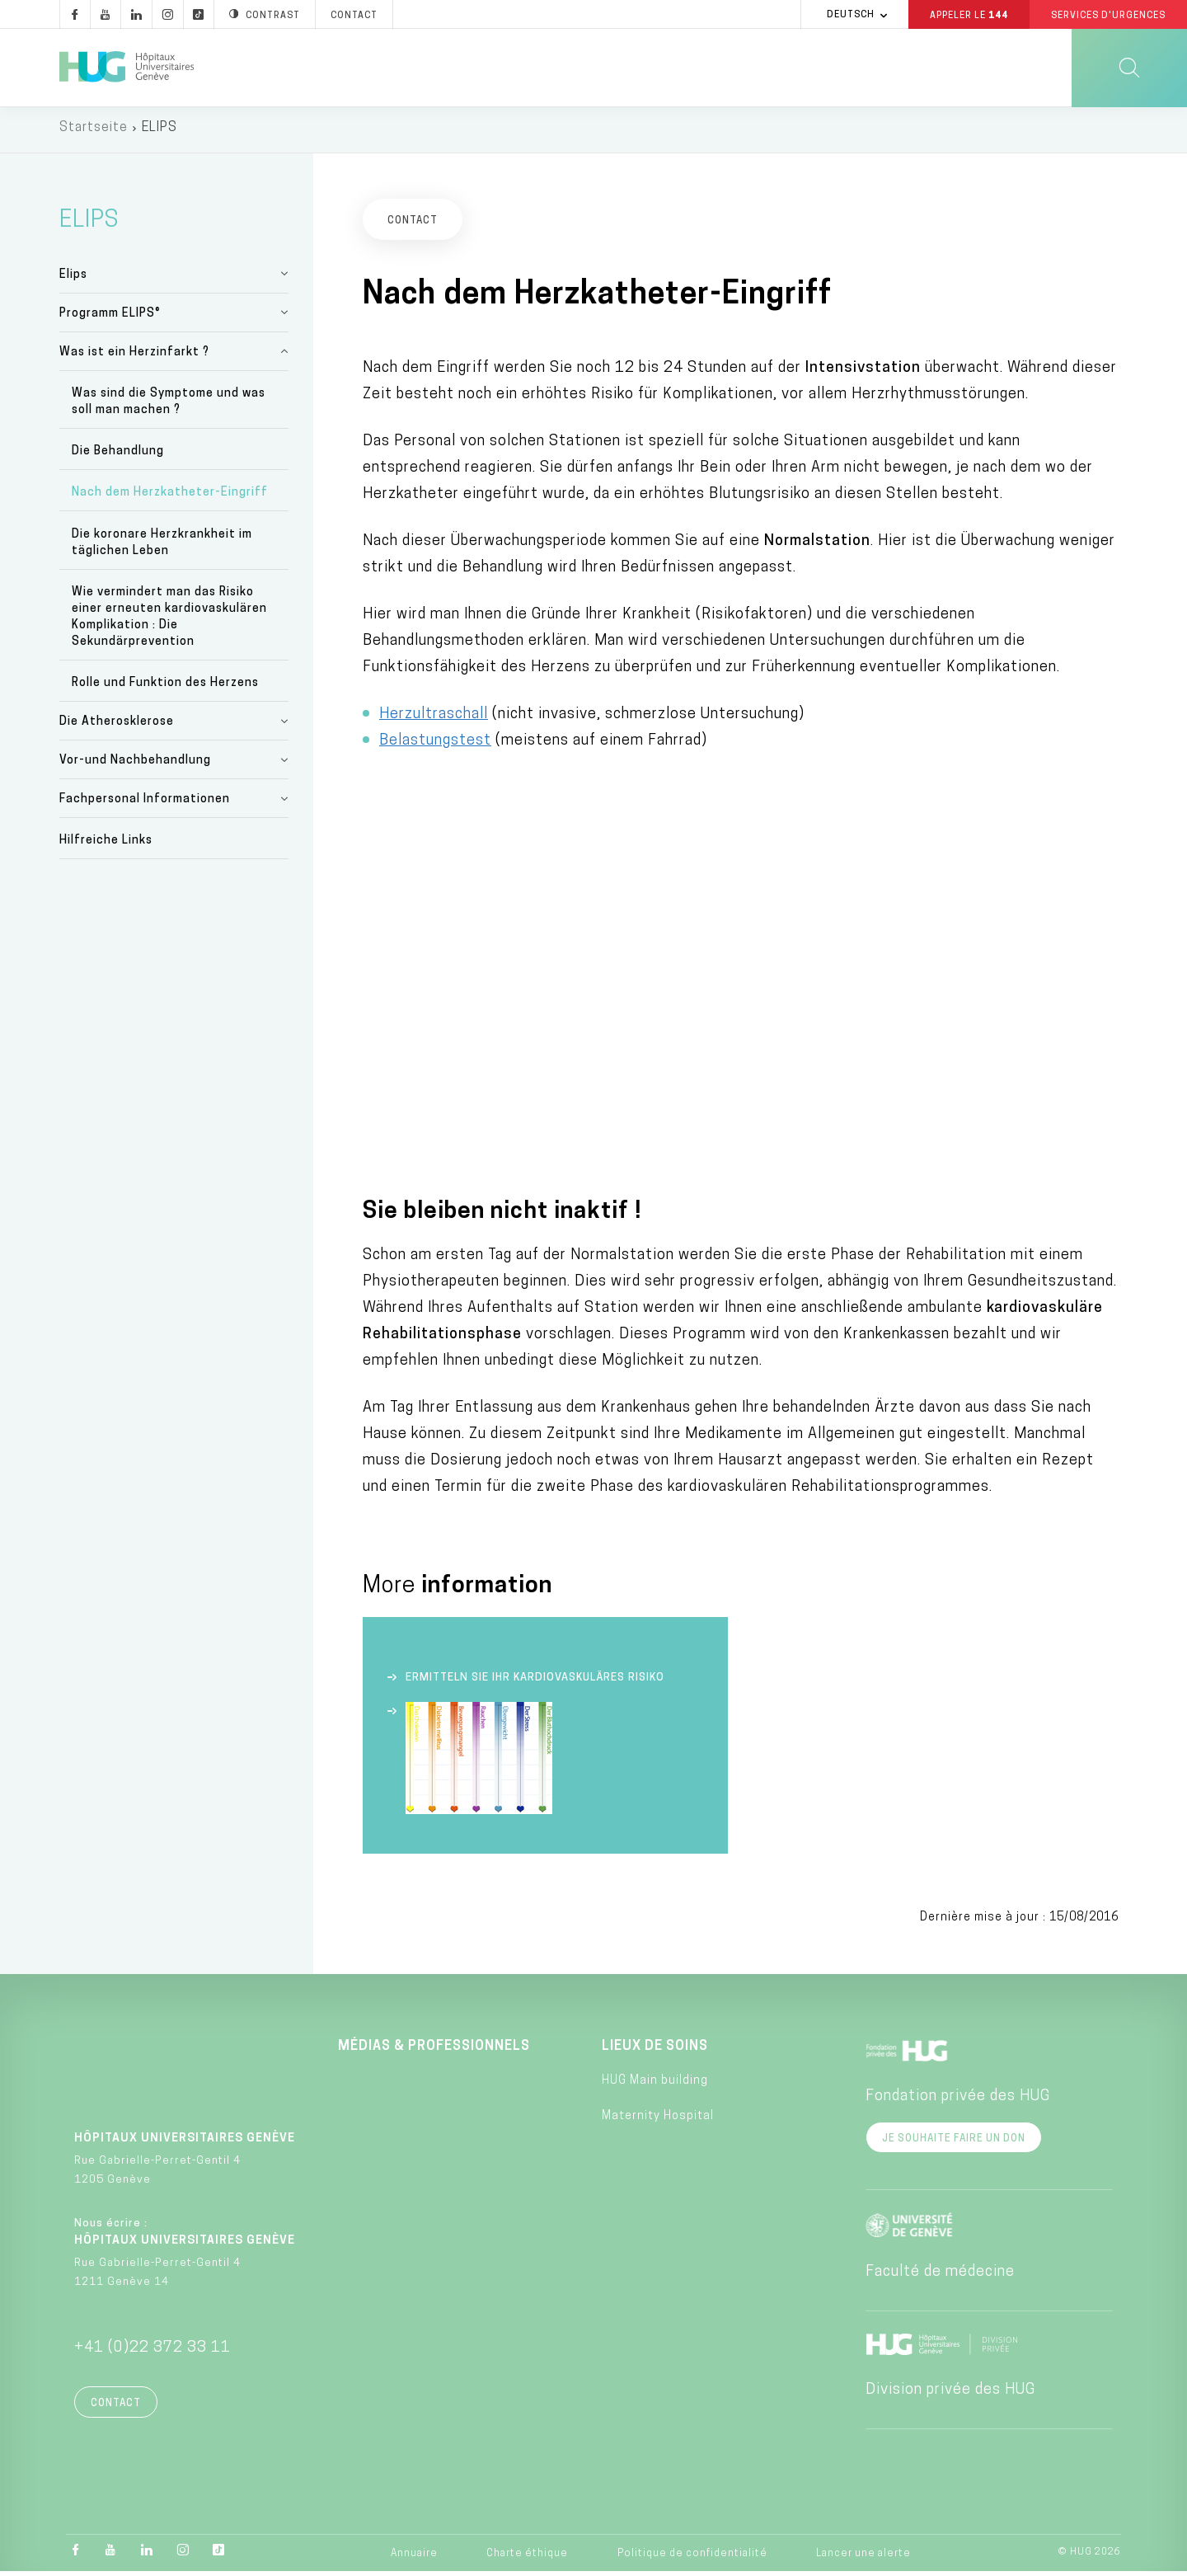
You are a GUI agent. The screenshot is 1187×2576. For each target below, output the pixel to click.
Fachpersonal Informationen (144, 803)
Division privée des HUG (950, 2395)
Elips (73, 279)
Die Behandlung (118, 456)
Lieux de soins (655, 2051)
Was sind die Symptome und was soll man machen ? (168, 406)
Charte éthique (527, 2559)
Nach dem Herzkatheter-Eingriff (170, 497)
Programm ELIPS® (110, 318)
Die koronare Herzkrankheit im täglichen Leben (162, 547)
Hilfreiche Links (105, 845)
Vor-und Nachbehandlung (135, 765)
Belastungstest (435, 745)
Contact (116, 2409)
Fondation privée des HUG (958, 2101)
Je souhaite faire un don (953, 2144)
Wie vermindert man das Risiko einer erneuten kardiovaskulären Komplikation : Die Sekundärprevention (169, 621)
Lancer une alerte (863, 2559)
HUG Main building (655, 2085)
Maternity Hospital (658, 2120)
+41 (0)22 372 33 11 (152, 2353)
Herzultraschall (433, 718)
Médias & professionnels (434, 2051)
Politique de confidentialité (692, 2559)
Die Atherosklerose (116, 726)
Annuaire (414, 2559)
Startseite (93, 132)
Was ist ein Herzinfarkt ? (134, 356)
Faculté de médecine (940, 2277)
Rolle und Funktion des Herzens (165, 687)
